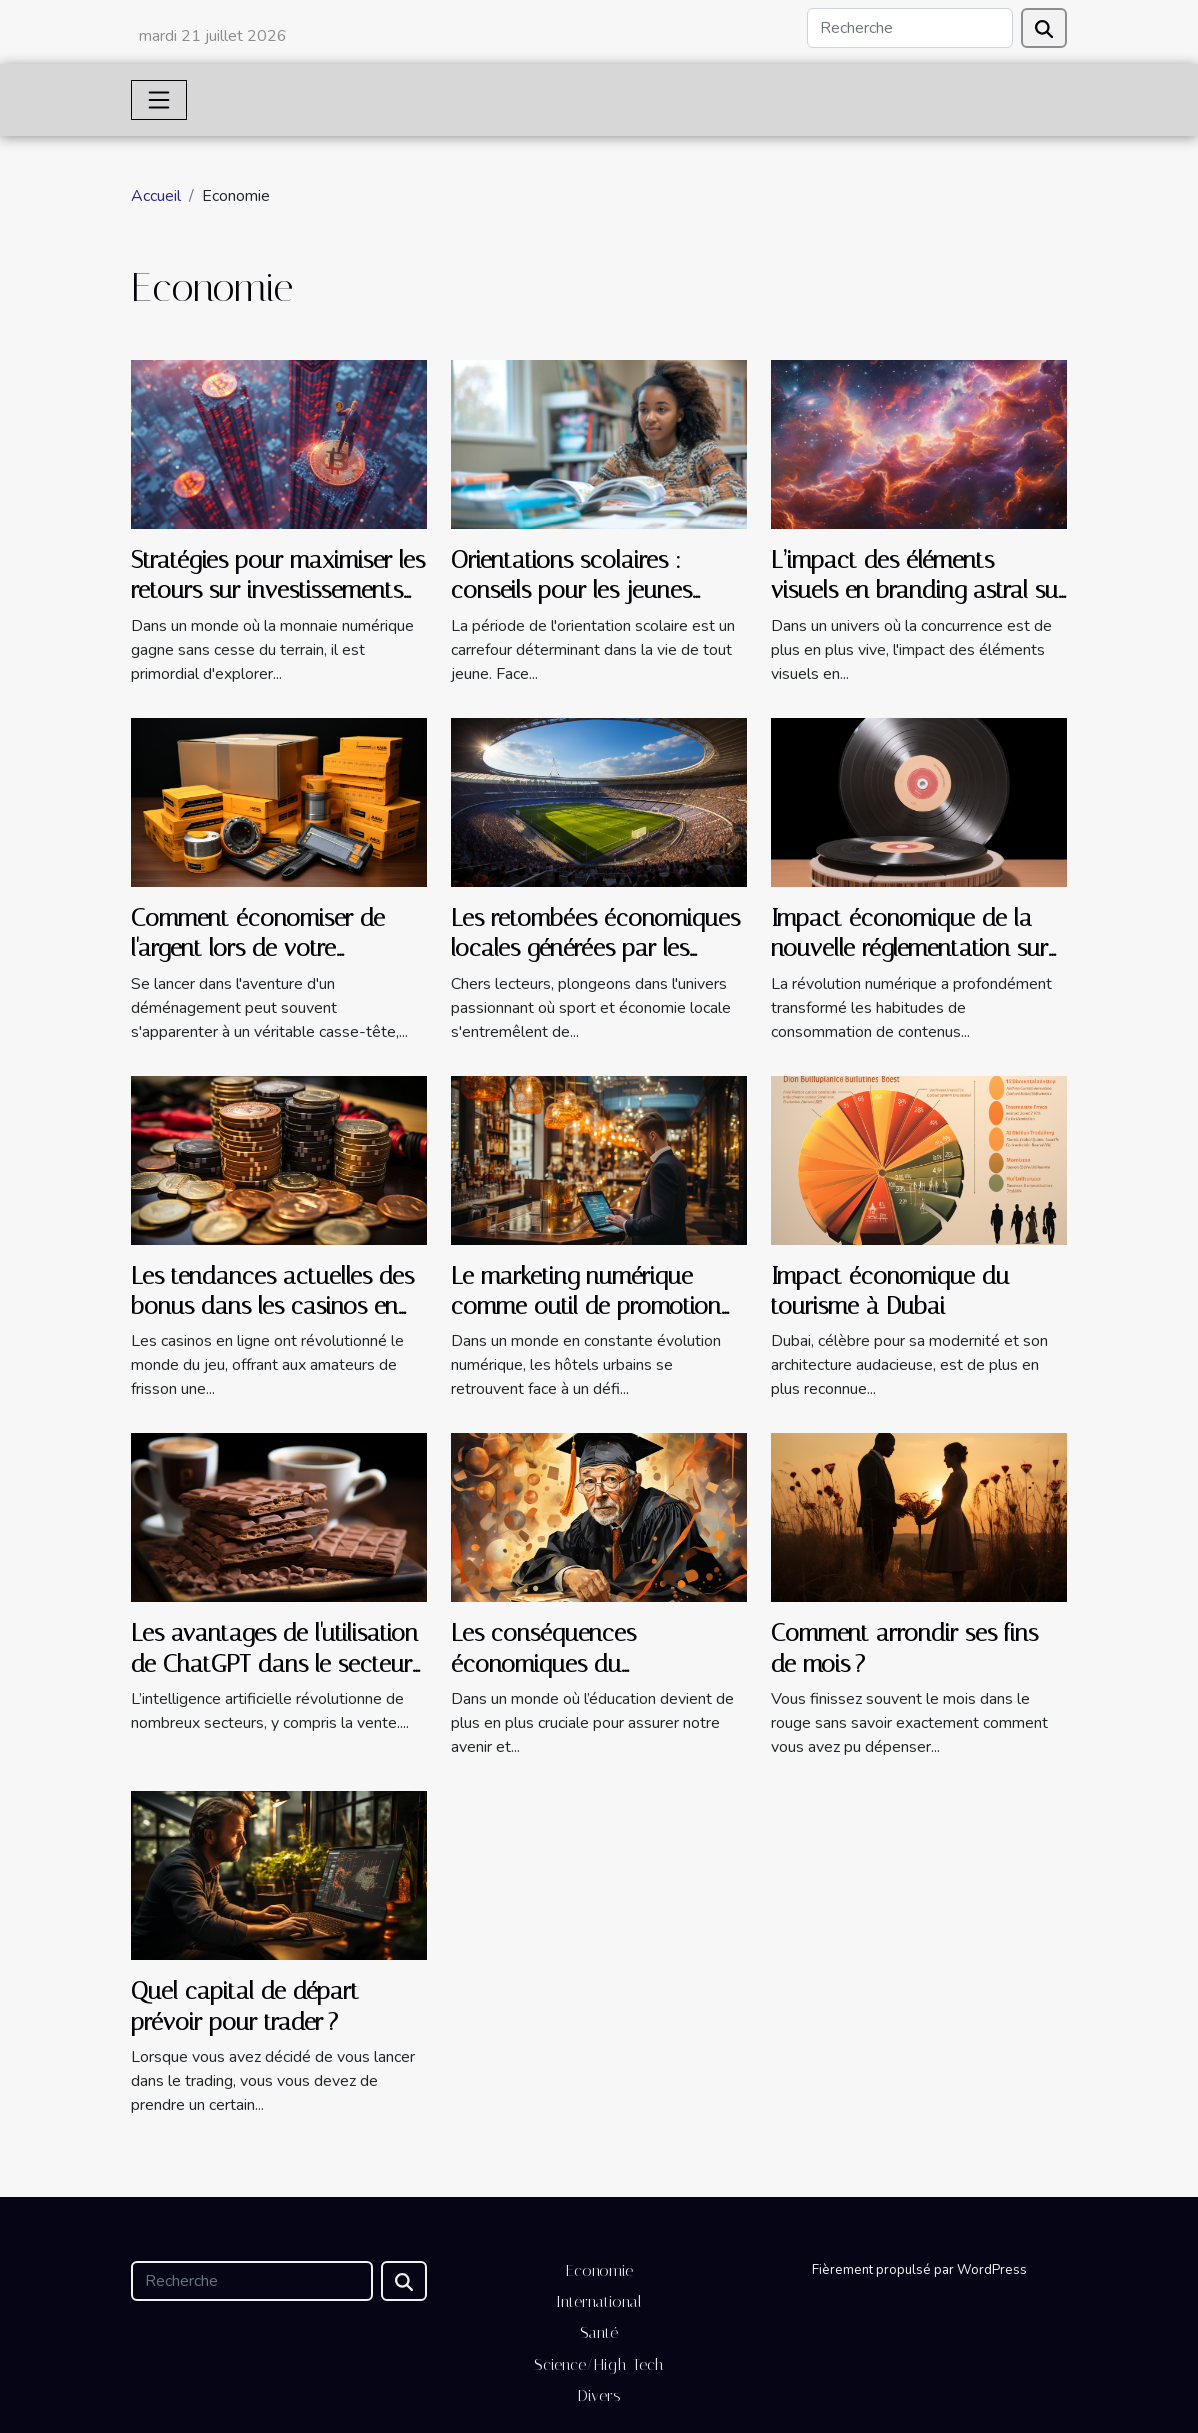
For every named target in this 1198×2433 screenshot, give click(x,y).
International (599, 2301)
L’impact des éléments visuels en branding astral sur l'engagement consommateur (918, 590)
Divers (599, 2395)
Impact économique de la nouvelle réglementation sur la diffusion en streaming (909, 948)
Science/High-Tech (599, 2364)
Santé (599, 2332)
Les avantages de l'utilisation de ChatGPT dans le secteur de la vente (274, 1663)
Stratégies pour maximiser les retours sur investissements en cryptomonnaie (278, 590)
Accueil (156, 196)
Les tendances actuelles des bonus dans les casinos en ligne (272, 1306)
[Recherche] (910, 28)
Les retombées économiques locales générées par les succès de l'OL (595, 948)
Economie (599, 2270)
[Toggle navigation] (159, 100)
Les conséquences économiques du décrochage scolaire (553, 1663)
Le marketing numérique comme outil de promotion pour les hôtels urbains (586, 1306)
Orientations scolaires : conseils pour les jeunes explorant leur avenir (571, 590)
